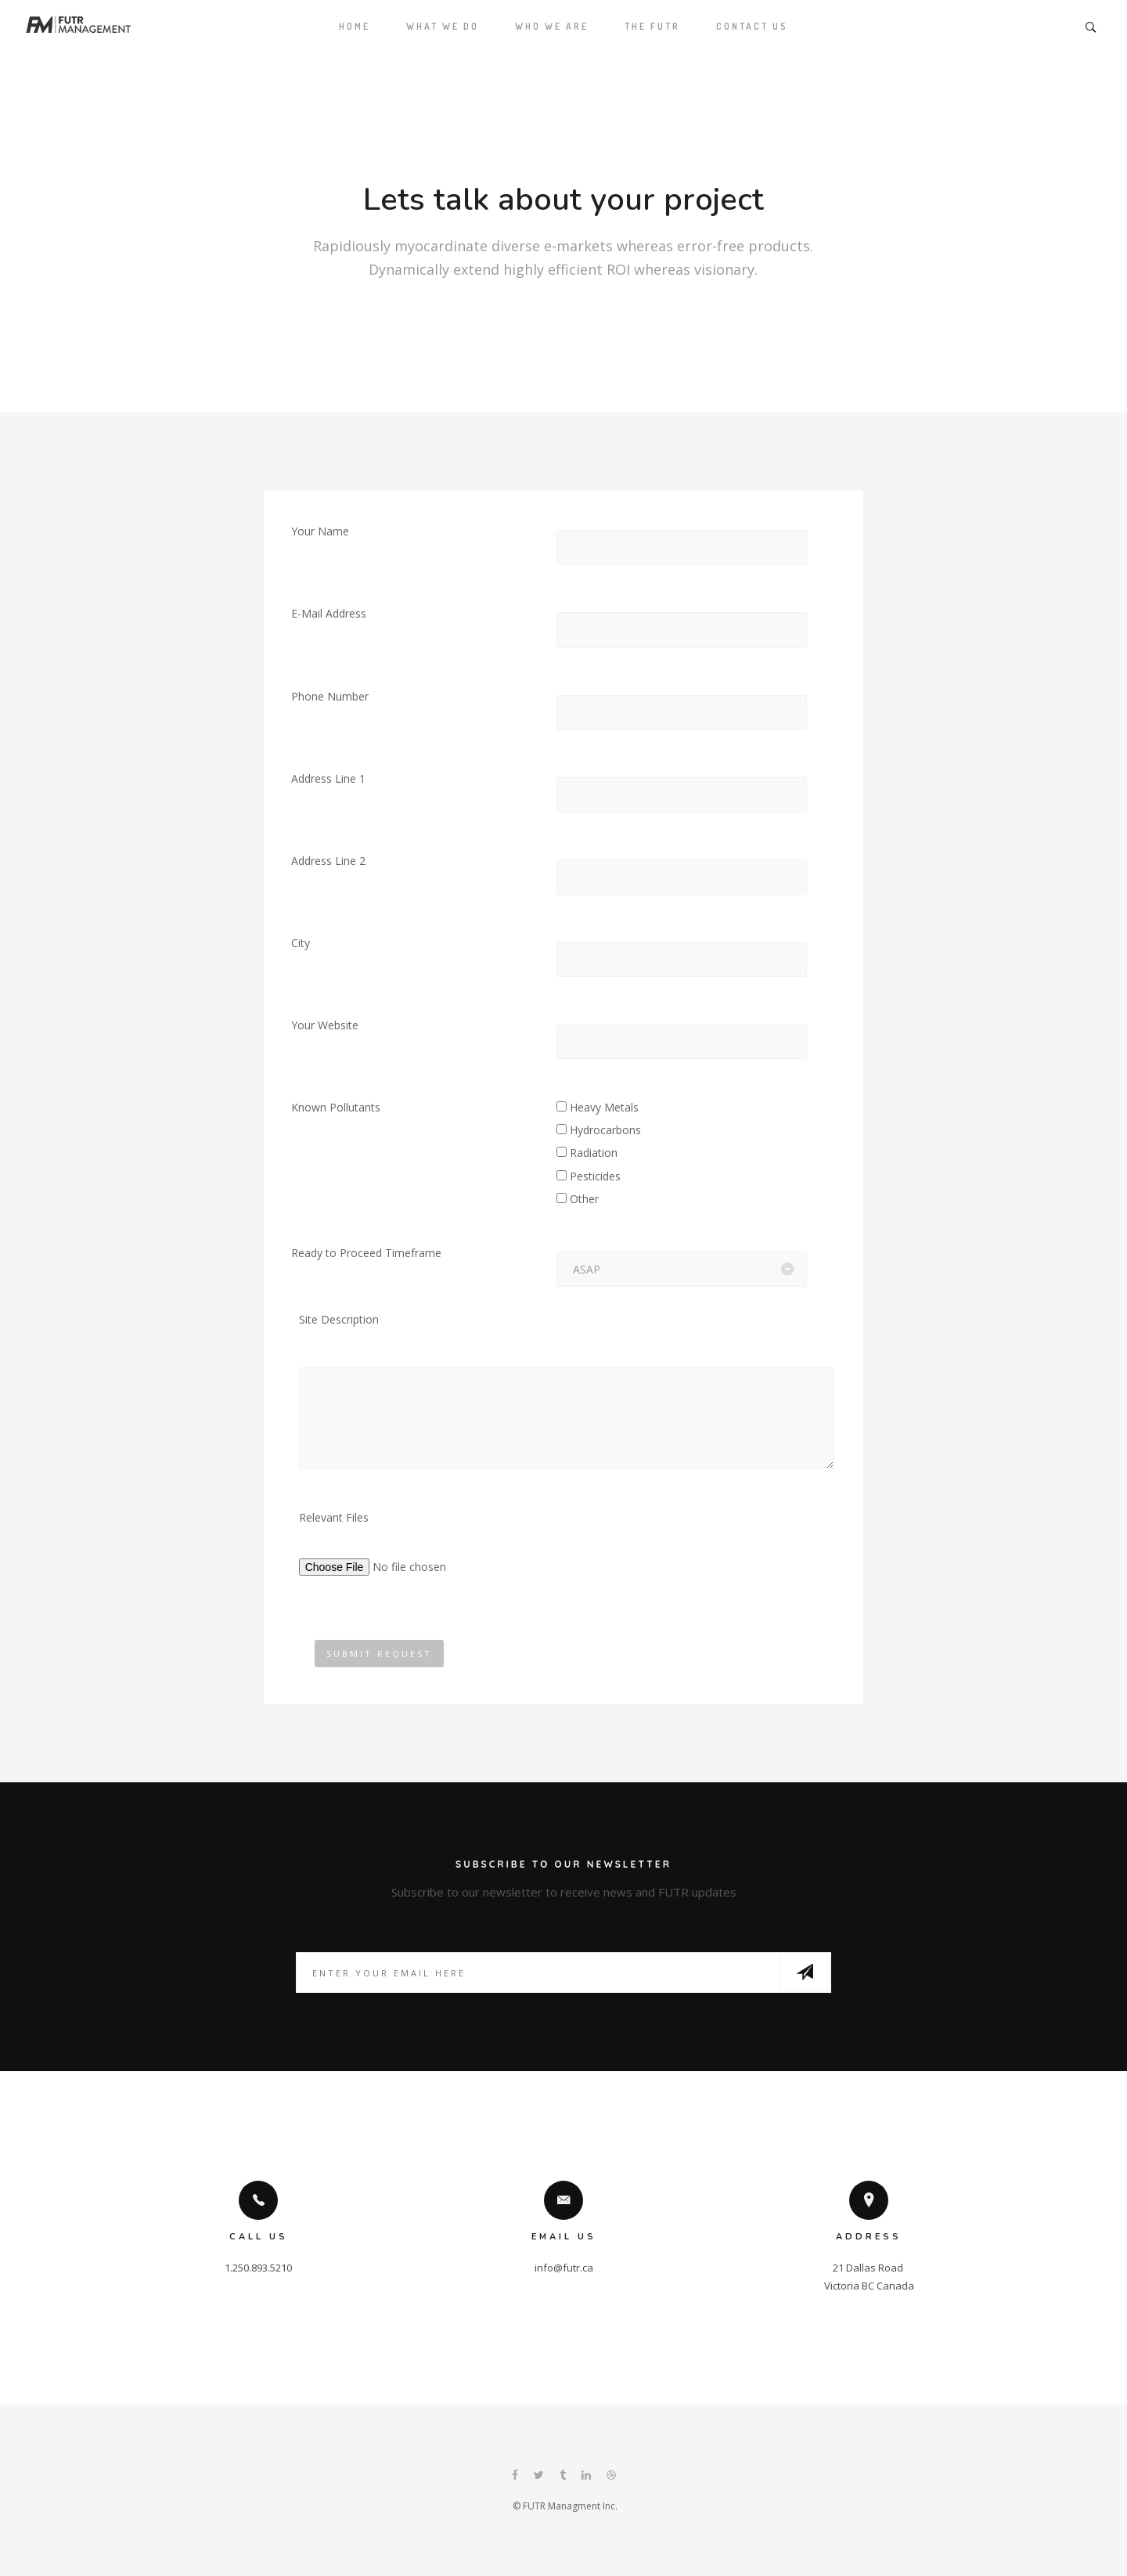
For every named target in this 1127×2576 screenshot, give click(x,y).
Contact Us (752, 26)
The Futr (652, 26)
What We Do (442, 26)
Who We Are (552, 26)
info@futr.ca (564, 2268)
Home (354, 26)
